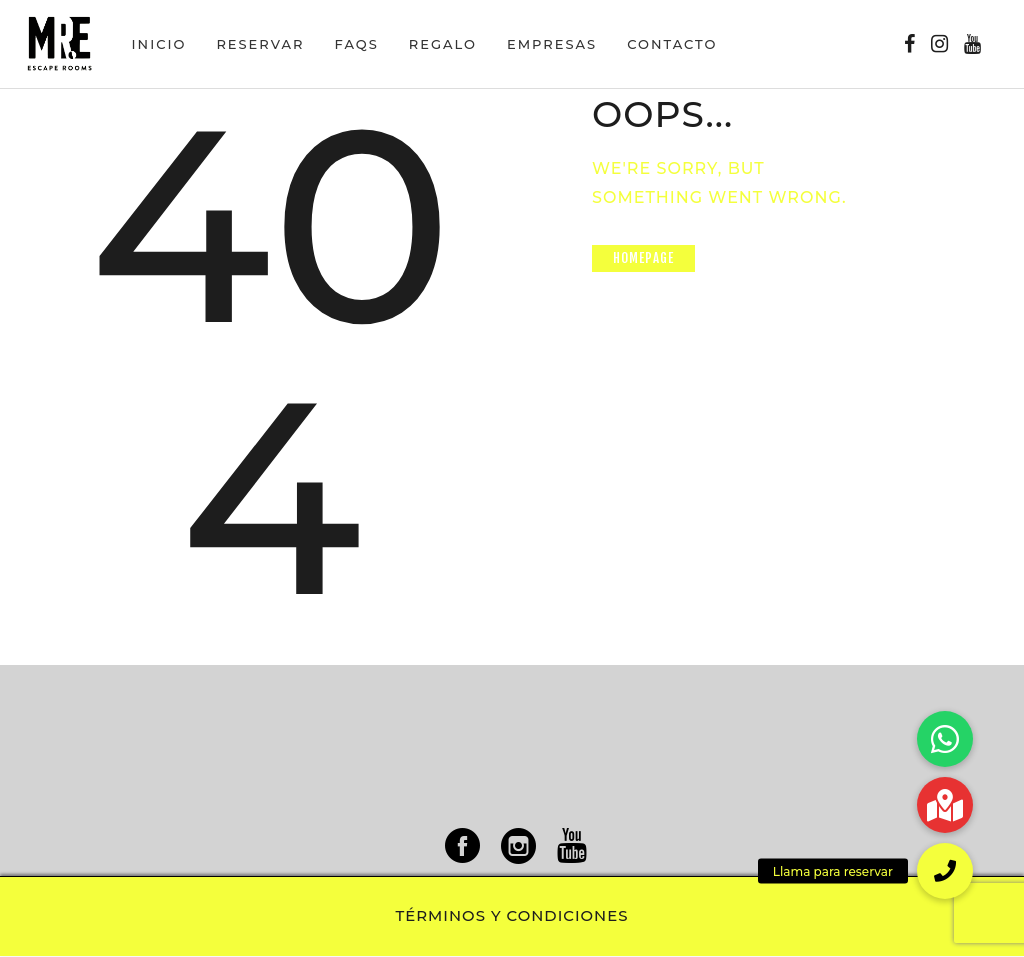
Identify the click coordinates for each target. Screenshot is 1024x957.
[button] (945, 871)
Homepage (644, 258)
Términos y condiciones (512, 916)
